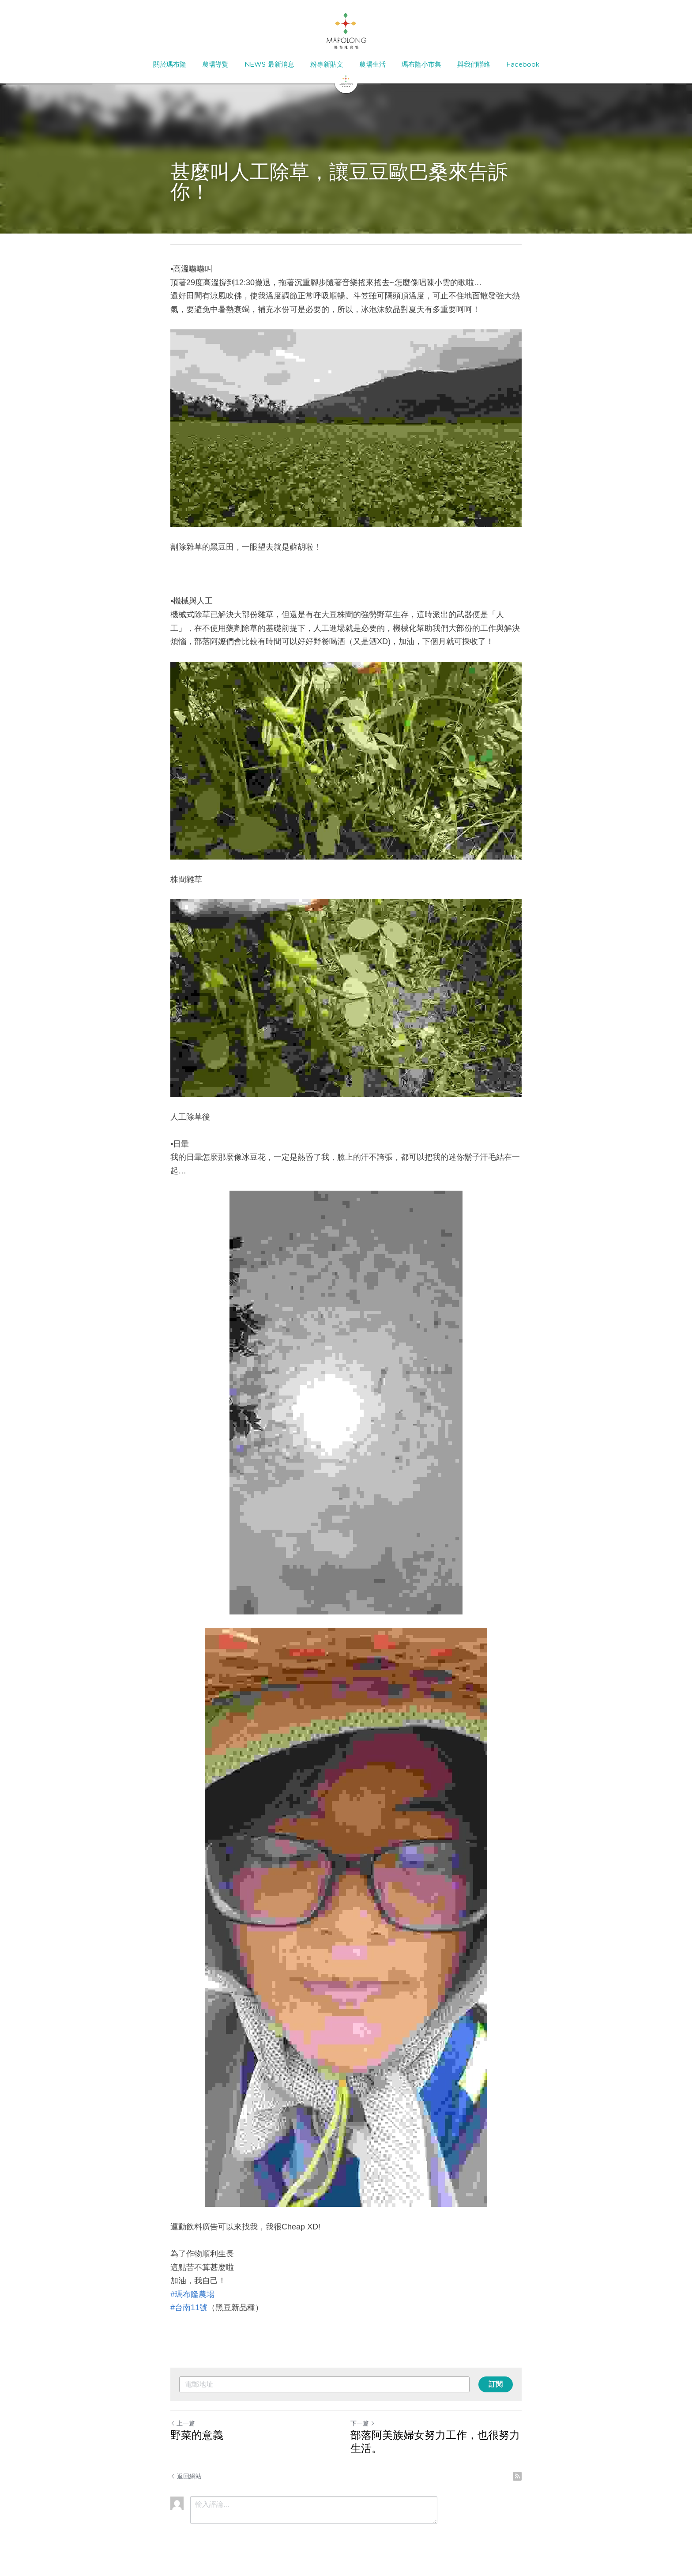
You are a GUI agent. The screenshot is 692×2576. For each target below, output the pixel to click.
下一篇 (362, 2423)
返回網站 (186, 2476)
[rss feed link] (517, 2476)
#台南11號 (188, 2307)
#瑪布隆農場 (192, 2294)
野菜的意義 (196, 2435)
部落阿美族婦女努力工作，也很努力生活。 (435, 2441)
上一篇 (182, 2423)
